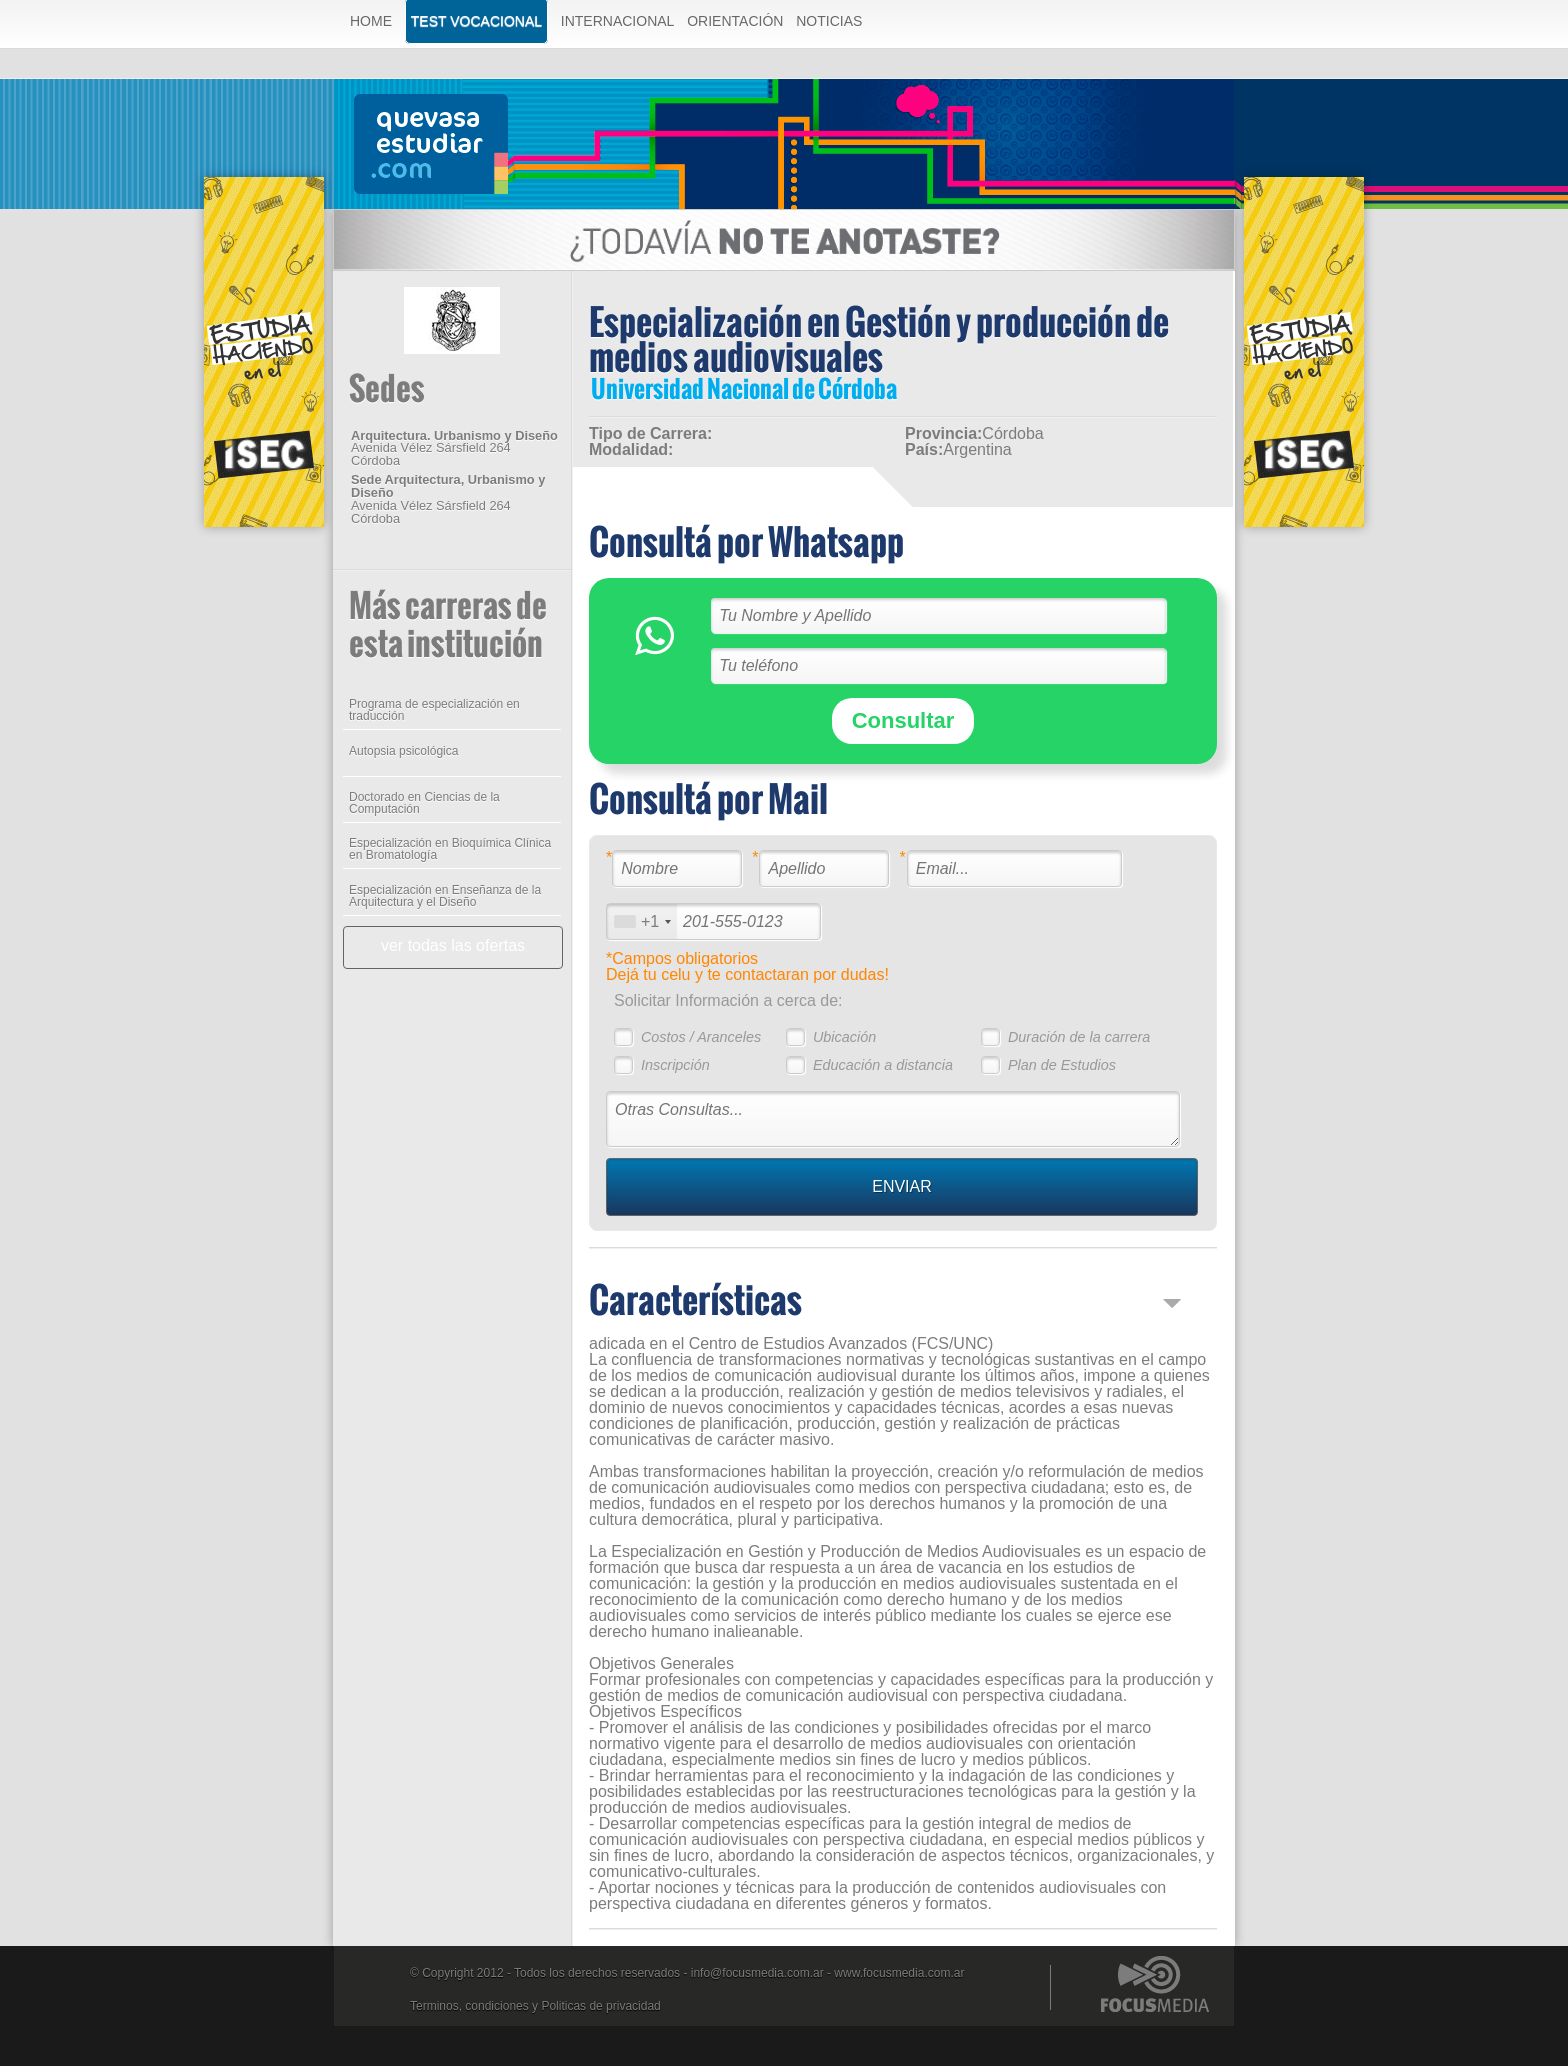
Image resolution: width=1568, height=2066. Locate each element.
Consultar (903, 720)
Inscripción (675, 1065)
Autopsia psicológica (403, 751)
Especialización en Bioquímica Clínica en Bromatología (450, 849)
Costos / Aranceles (701, 1037)
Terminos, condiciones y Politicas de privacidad (535, 2006)
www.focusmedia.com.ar (899, 1973)
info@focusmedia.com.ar (757, 1973)
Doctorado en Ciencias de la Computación (424, 803)
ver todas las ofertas (453, 945)
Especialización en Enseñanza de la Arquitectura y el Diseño (445, 896)
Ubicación (844, 1037)
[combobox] (642, 921)
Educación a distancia (883, 1065)
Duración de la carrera (1079, 1037)
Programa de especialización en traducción (434, 710)
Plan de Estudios (1062, 1065)
